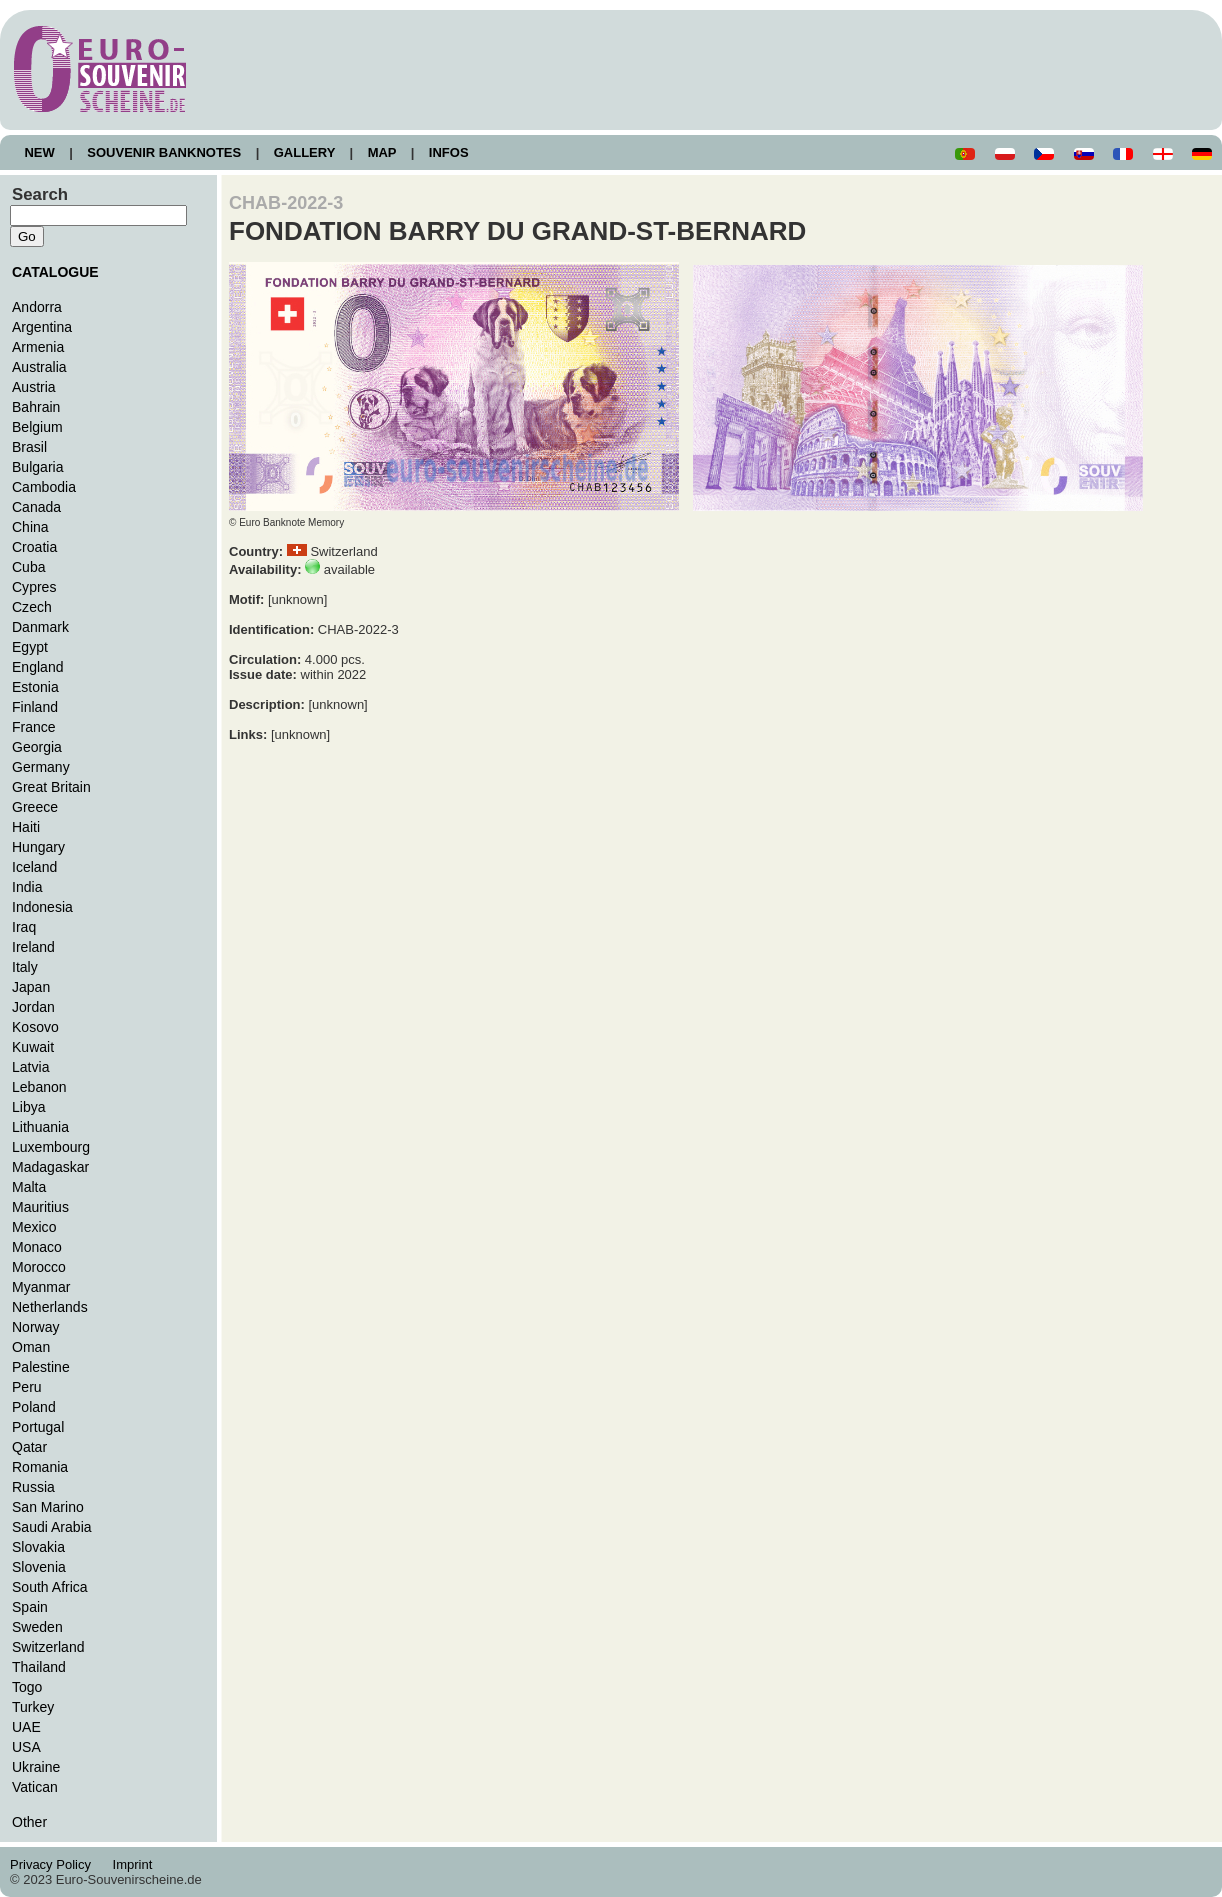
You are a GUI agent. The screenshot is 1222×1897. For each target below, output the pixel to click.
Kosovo (35, 1027)
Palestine (41, 1367)
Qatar (29, 1447)
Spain (30, 1607)
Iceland (34, 867)
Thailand (39, 1667)
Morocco (39, 1267)
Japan (31, 987)
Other (29, 1822)
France (34, 727)
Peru (27, 1387)
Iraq (24, 927)
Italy (25, 967)
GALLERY (304, 152)
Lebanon (39, 1087)
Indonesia (42, 907)
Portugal (38, 1427)
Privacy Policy (56, 1864)
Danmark (40, 627)
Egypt (30, 647)
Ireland (33, 947)
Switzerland (48, 1647)
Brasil (29, 447)
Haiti (26, 827)
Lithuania (40, 1127)
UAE (26, 1727)
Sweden (37, 1627)
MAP (382, 152)
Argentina (42, 327)
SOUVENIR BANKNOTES (164, 152)
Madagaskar (50, 1167)
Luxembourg (51, 1147)
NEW (39, 152)
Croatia (34, 547)
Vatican (35, 1787)
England (37, 667)
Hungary (38, 847)
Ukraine (36, 1767)
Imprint (135, 1864)
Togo (27, 1687)
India (27, 887)
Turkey (33, 1707)
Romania (40, 1467)
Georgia (37, 747)
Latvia (30, 1067)
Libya (29, 1107)
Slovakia (38, 1547)
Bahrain (36, 407)
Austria (34, 387)
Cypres (34, 587)
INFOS (448, 152)
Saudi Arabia (52, 1527)
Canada (36, 507)
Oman (31, 1347)
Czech (32, 607)
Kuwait (33, 1047)
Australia (39, 367)
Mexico (34, 1227)
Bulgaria (37, 467)
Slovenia (39, 1567)
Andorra (37, 307)
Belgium (37, 427)
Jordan (33, 1007)
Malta (29, 1187)
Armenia (38, 347)
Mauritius (40, 1207)
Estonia (35, 687)
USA (26, 1747)
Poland (34, 1407)
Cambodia (44, 487)
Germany (41, 767)
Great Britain (51, 787)
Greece (35, 807)
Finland (35, 707)
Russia (33, 1487)
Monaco (37, 1247)
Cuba (29, 567)
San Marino (48, 1507)
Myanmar (41, 1287)
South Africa (50, 1587)
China (30, 527)
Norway (36, 1327)
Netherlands (50, 1307)
